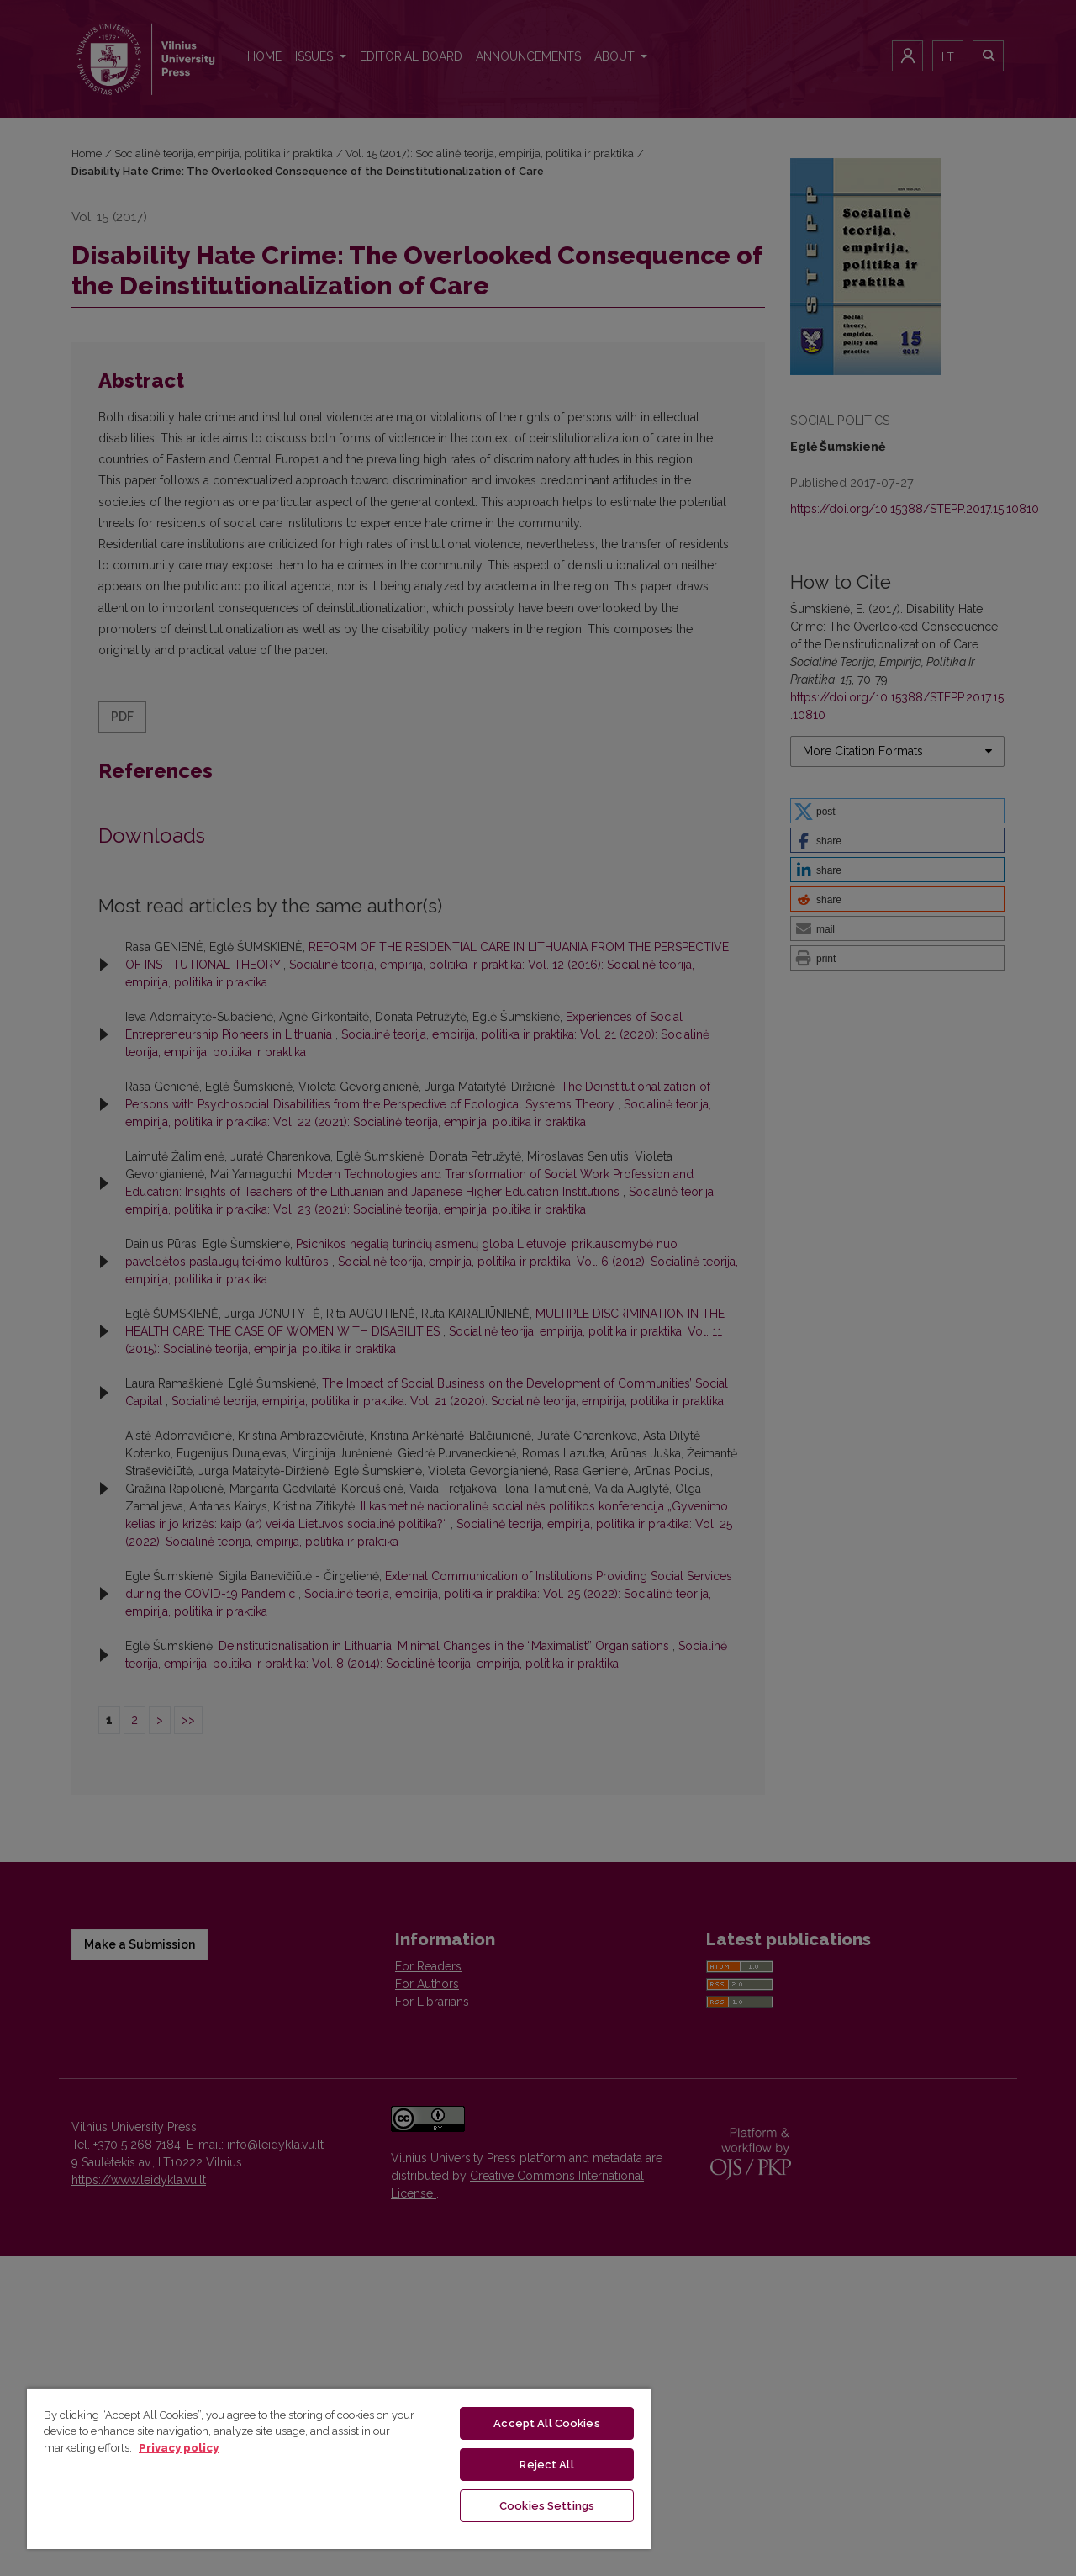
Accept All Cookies (546, 2423)
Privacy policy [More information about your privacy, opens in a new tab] (179, 2447)
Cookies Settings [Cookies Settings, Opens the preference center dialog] (546, 2505)
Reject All (546, 2464)
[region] (339, 2468)
